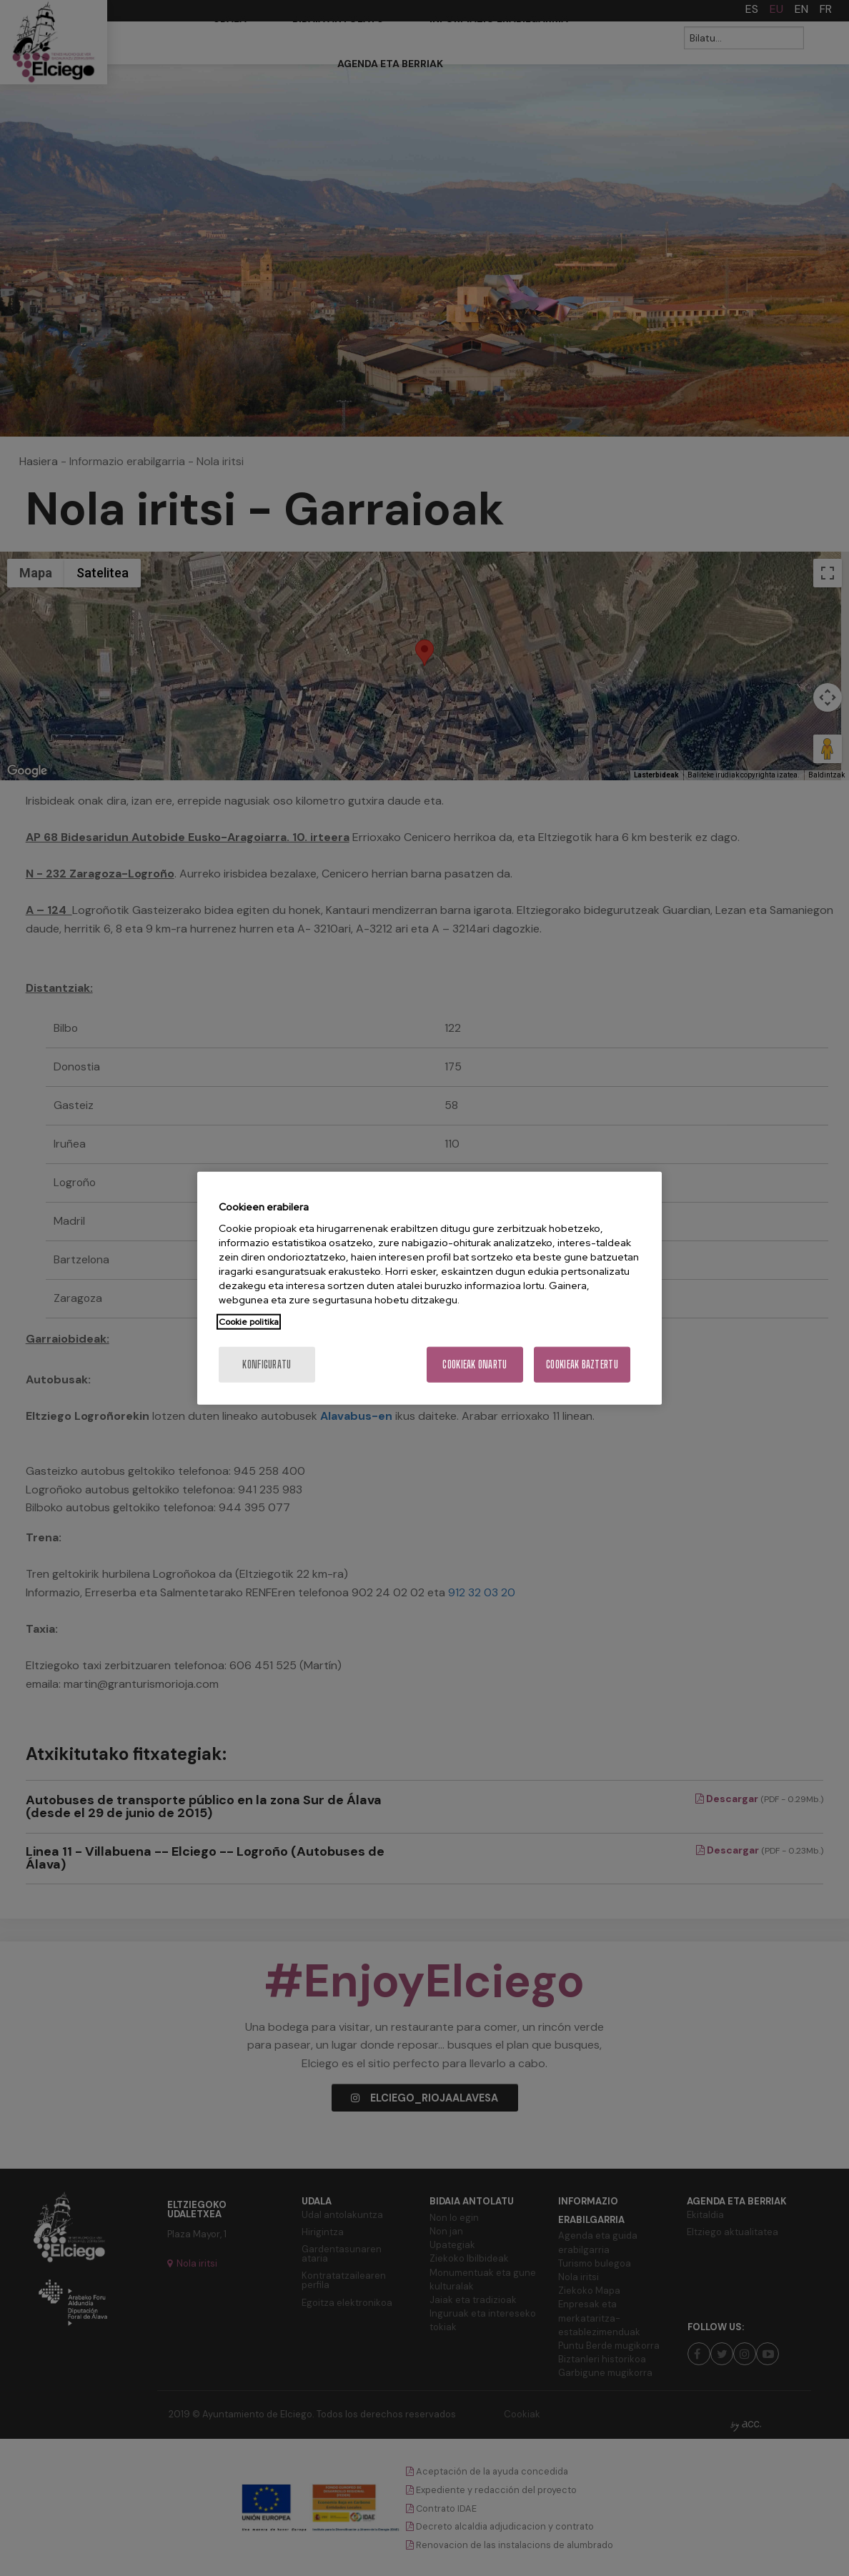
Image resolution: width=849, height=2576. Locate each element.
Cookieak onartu (474, 1364)
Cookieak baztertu (582, 1364)
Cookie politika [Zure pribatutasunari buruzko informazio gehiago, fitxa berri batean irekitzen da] (249, 1322)
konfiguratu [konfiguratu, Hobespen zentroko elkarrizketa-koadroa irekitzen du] (266, 1364)
